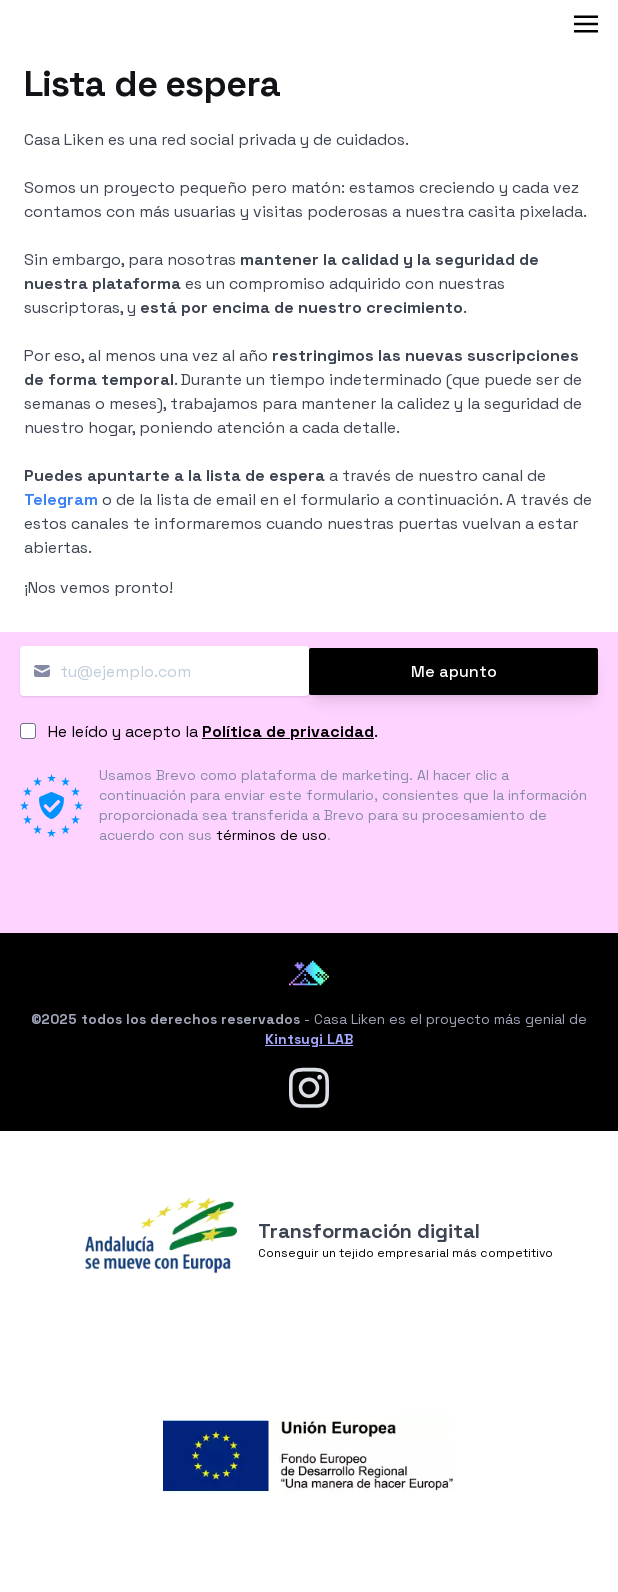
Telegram (61, 499)
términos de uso (271, 835)
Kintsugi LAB (309, 1039)
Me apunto (454, 671)
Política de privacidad (288, 731)
